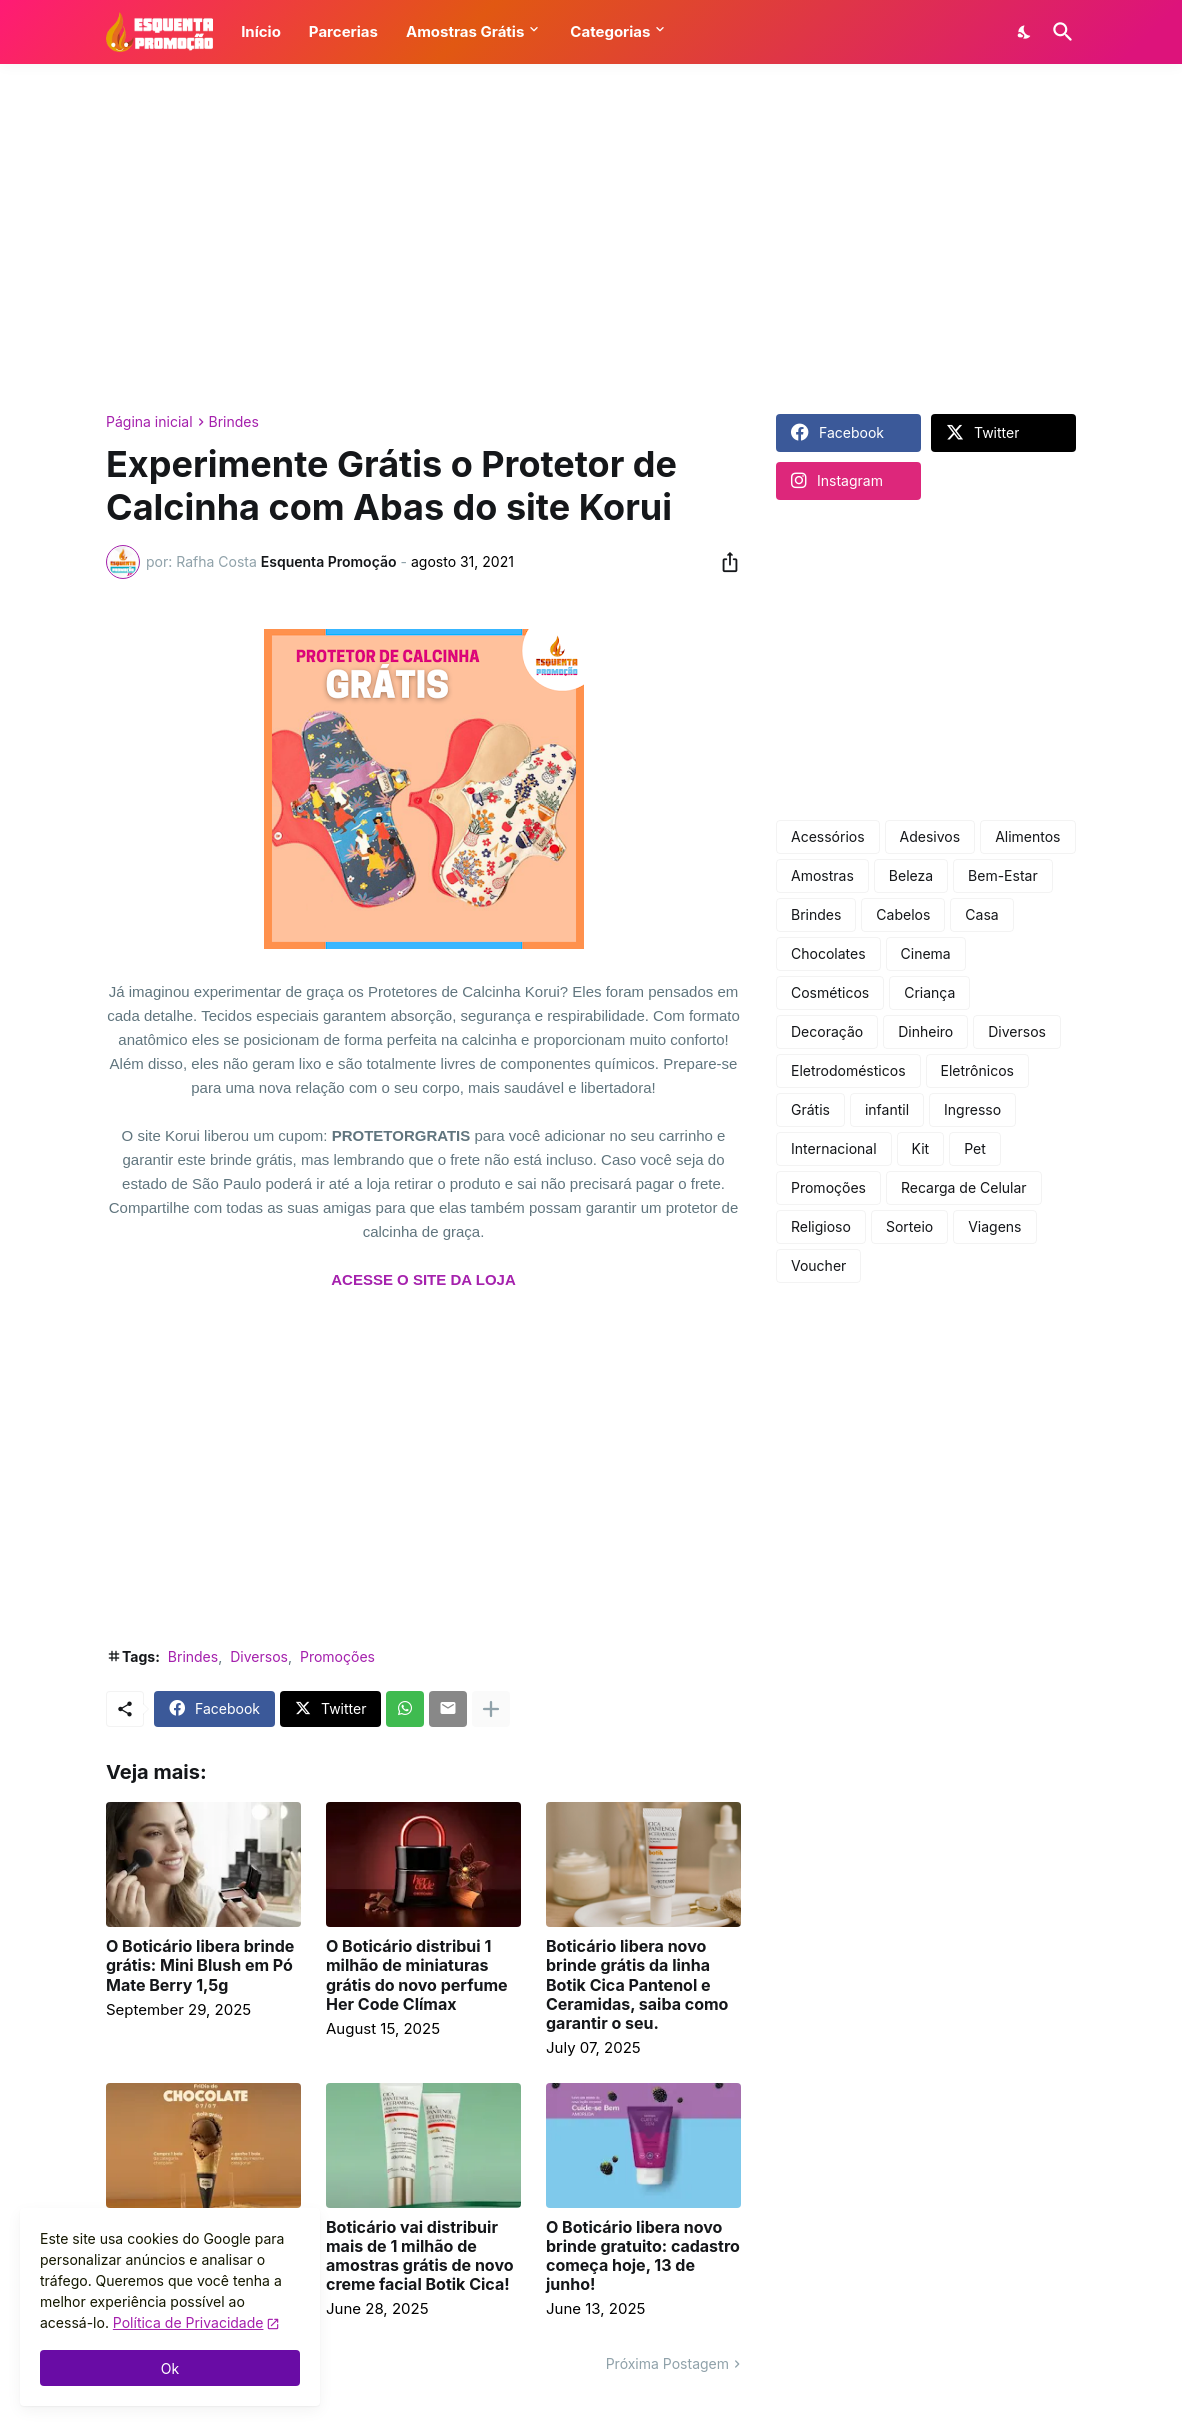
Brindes (234, 422)
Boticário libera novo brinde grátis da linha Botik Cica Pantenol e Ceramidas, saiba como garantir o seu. (637, 1985)
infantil (887, 1109)
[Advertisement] (591, 239)
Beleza (911, 875)
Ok (170, 2368)
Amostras (822, 875)
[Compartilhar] (724, 562)
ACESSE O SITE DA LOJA (423, 1279)
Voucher (818, 1265)
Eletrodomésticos (848, 1070)
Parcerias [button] (343, 31)
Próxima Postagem (667, 2363)
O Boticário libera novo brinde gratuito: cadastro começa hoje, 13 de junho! (643, 2256)
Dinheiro (925, 1031)
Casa (981, 914)
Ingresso (972, 1109)
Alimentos (1027, 836)
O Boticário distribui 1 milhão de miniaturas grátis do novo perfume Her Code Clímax (417, 1975)
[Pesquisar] (1059, 32)
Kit (921, 1148)
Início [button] (261, 31)
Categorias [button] (610, 31)
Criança (929, 992)
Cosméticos (830, 992)
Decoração (827, 1031)
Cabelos (903, 914)
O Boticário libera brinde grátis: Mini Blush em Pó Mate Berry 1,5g (200, 1965)
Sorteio (909, 1226)
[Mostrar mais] (491, 1709)
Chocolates (828, 953)
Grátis (810, 1109)
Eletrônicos (977, 1070)
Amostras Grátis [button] (465, 31)
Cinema (926, 953)
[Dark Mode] (1025, 32)
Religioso (821, 1226)
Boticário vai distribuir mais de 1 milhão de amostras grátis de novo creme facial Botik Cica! (420, 2256)
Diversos (259, 1656)
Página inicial (149, 422)
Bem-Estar (1003, 875)
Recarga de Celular (964, 1187)
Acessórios (828, 836)
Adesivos (930, 836)
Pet (975, 1148)
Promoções (337, 1656)
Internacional (834, 1148)
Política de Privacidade (188, 2322)
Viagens (994, 1226)
